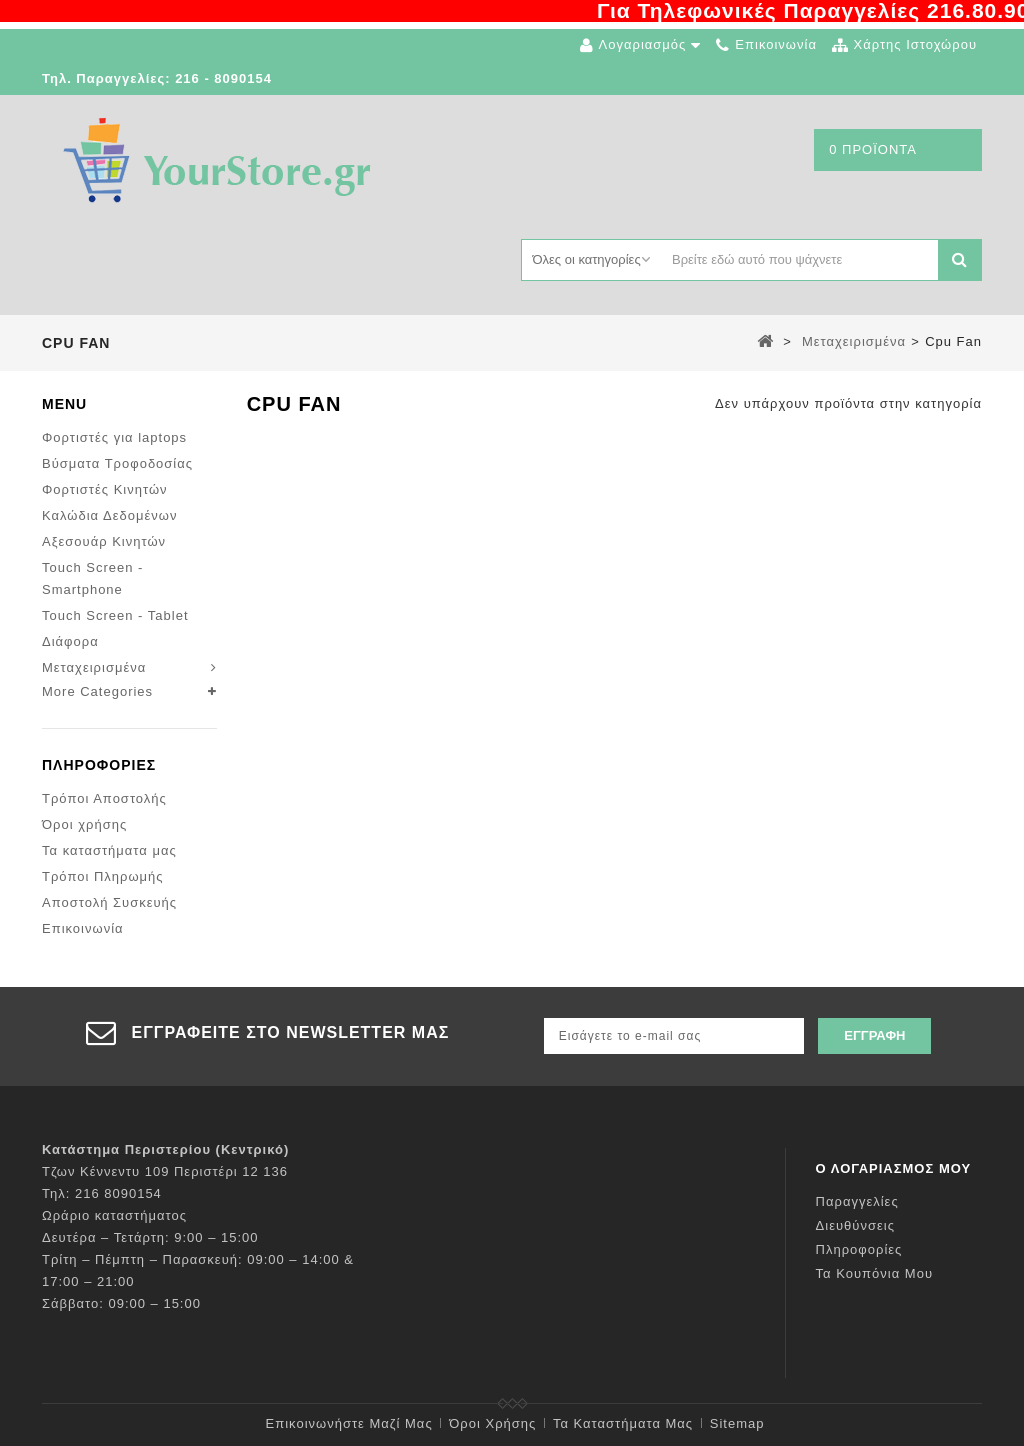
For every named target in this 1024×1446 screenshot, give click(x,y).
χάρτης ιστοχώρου (915, 44)
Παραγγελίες (857, 1201)
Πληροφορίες (99, 765)
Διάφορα (70, 641)
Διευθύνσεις (855, 1225)
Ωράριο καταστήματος (114, 1215)
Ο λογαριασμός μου (894, 1168)
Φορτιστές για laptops (114, 437)
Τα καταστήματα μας (109, 850)
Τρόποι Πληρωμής (103, 876)
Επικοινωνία (83, 928)
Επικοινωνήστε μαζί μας (349, 1423)
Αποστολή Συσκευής (109, 902)
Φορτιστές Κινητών (105, 489)
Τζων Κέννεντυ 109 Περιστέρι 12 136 (165, 1171)
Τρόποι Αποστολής (104, 798)
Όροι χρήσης (84, 824)
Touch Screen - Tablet (115, 615)
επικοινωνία (776, 44)
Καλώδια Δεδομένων (109, 515)
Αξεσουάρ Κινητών (104, 541)
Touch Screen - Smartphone (92, 578)
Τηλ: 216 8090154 (102, 1193)
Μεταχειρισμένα (94, 667)
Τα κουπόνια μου (874, 1273)
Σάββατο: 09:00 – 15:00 (121, 1303)
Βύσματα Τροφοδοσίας (117, 463)
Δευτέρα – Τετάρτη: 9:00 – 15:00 (150, 1237)
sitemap (737, 1423)
